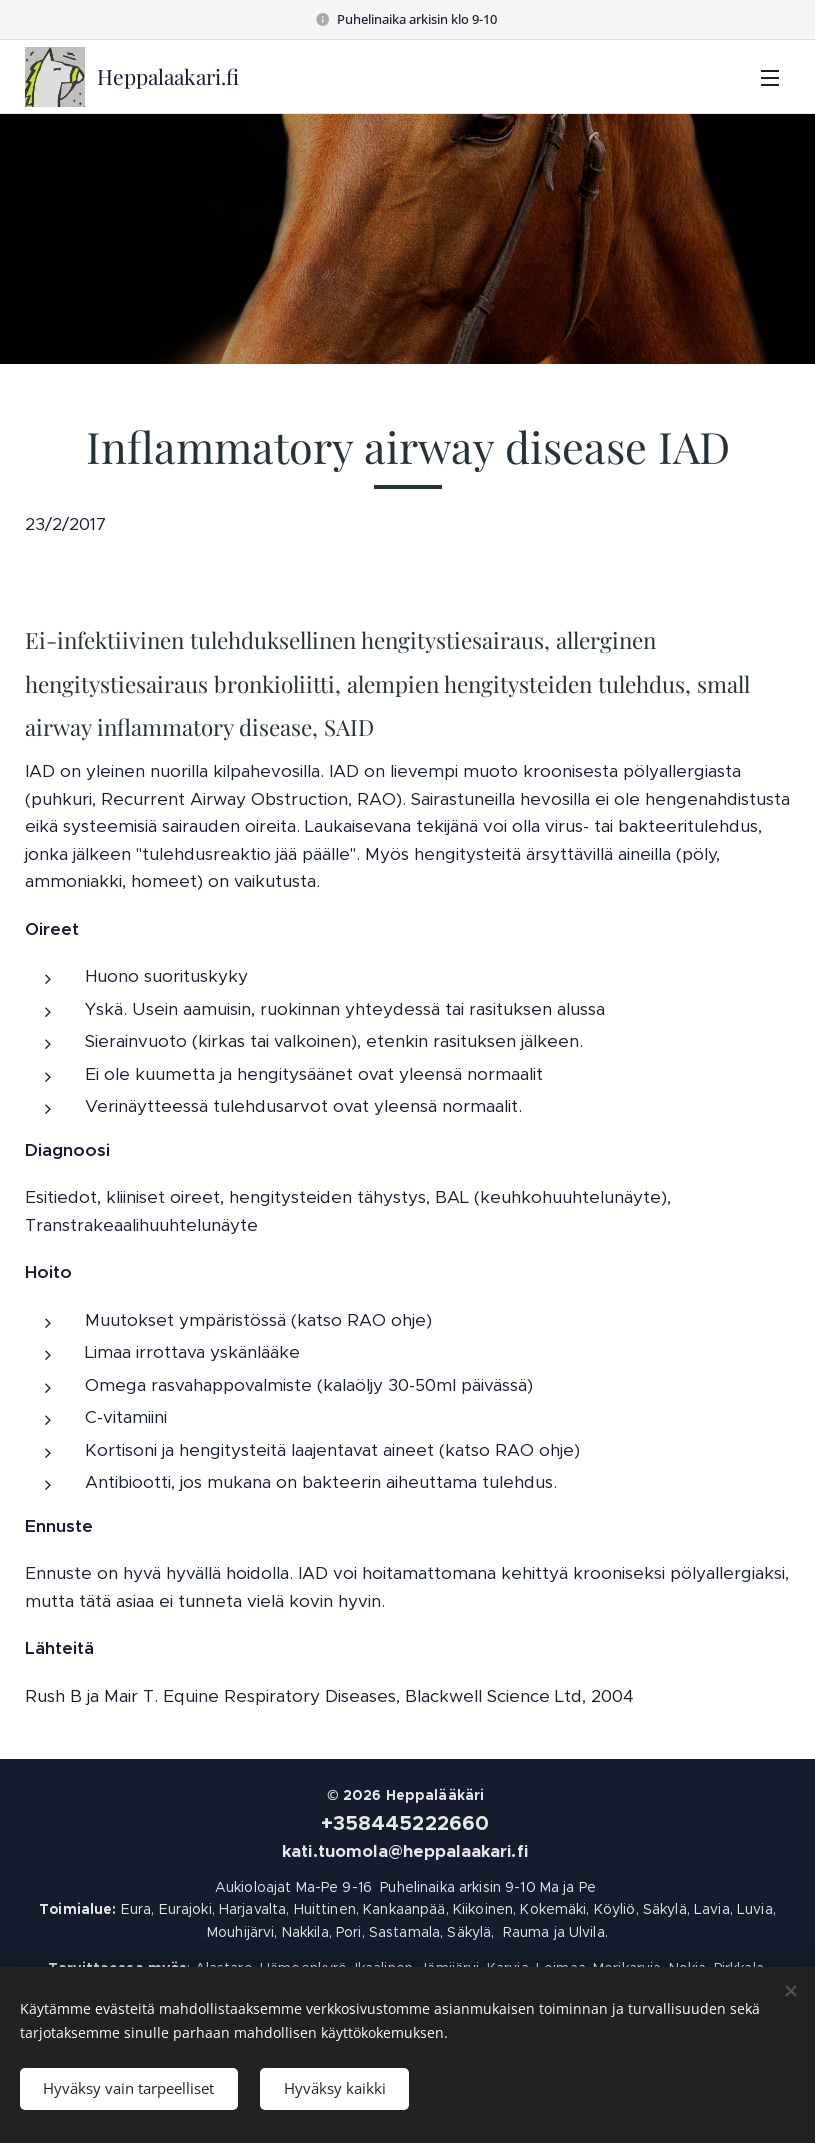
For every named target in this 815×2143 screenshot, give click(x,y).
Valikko (770, 78)
